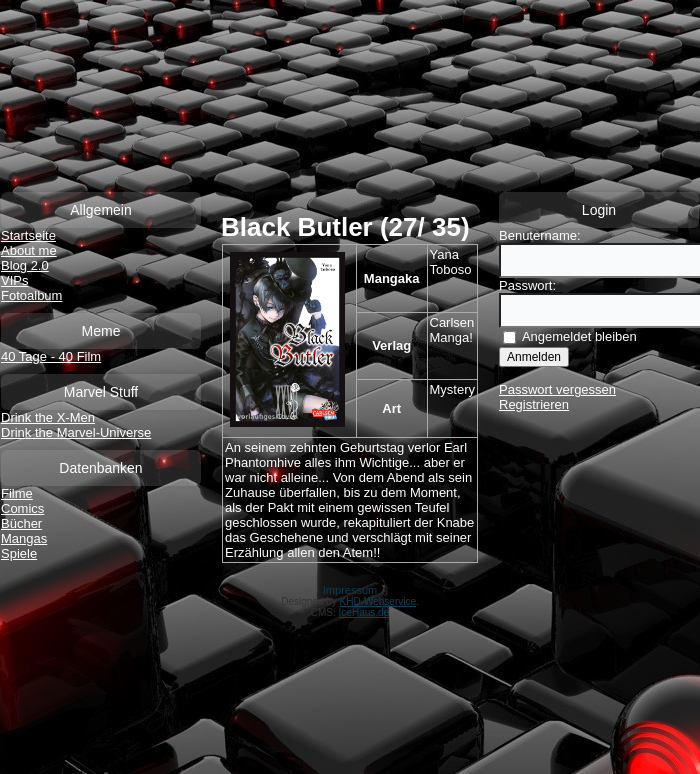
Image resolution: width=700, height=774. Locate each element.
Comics (22, 508)
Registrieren (534, 404)
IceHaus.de (364, 612)
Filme (17, 493)
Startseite (28, 235)
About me (29, 250)
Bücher (21, 523)
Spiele (19, 553)
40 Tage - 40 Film (51, 356)
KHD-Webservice (378, 601)
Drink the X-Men (48, 417)
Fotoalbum (31, 295)
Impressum (350, 590)
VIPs (14, 280)
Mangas (24, 538)
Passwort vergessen (557, 389)
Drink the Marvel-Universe (76, 432)
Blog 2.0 (25, 265)
